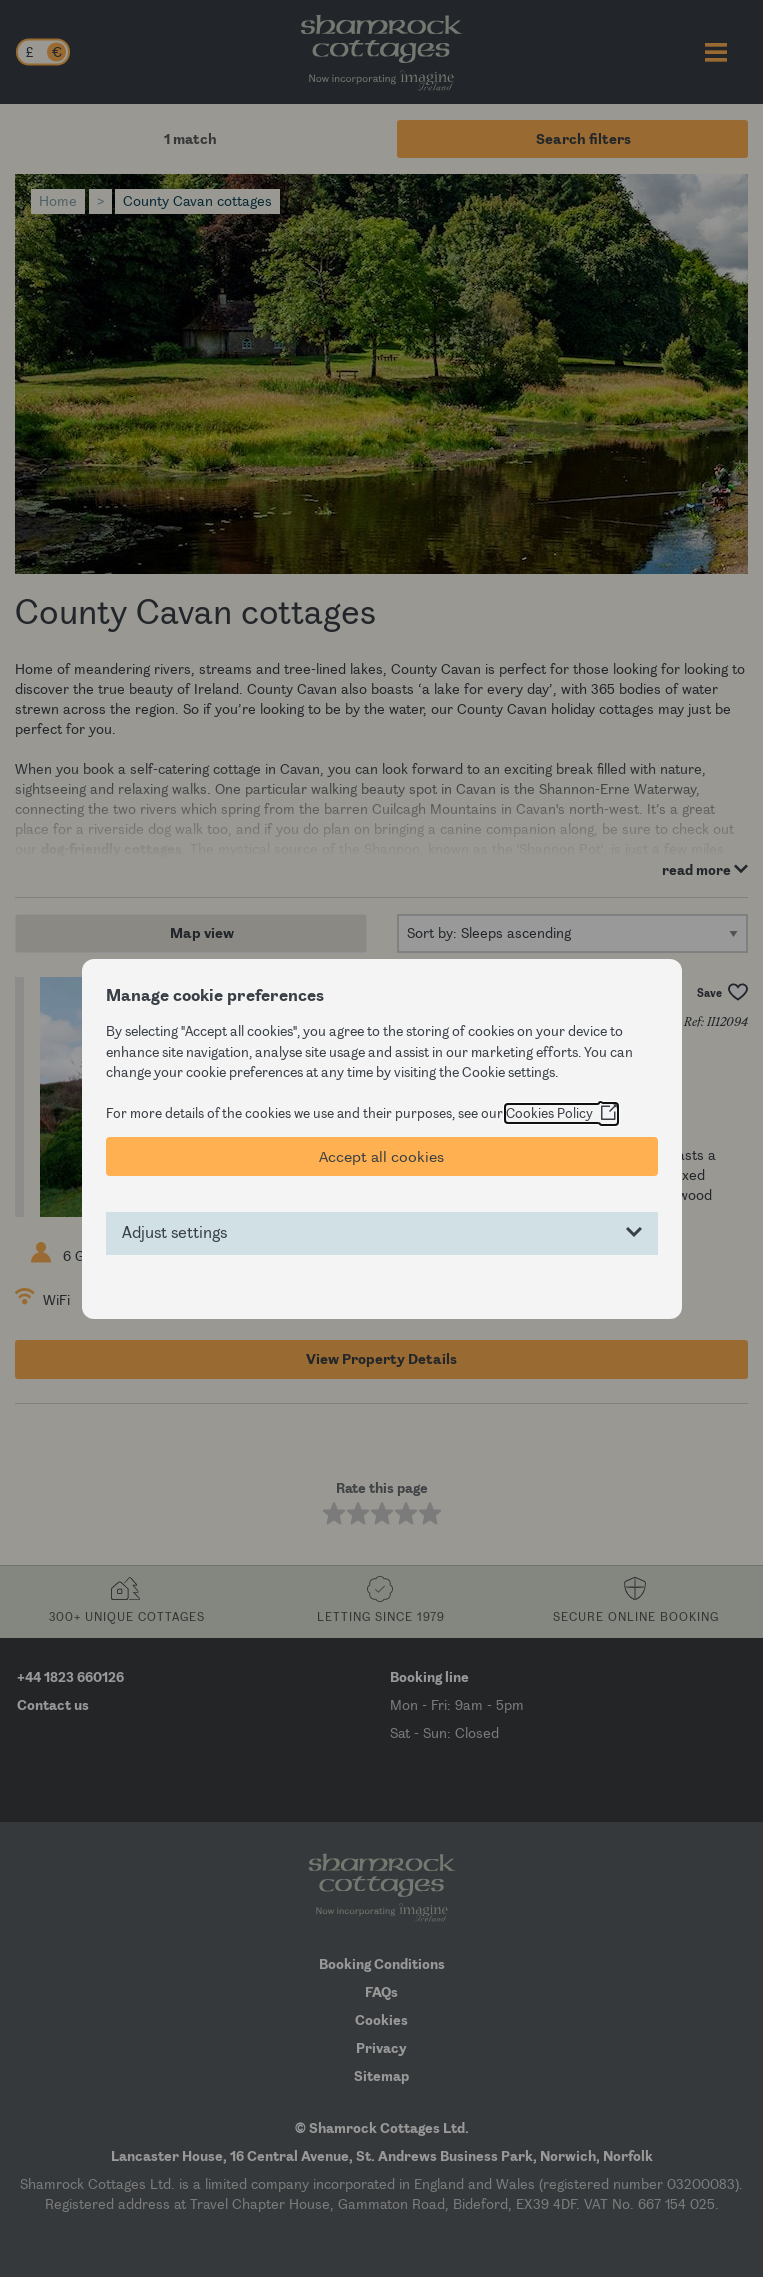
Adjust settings (174, 1233)
